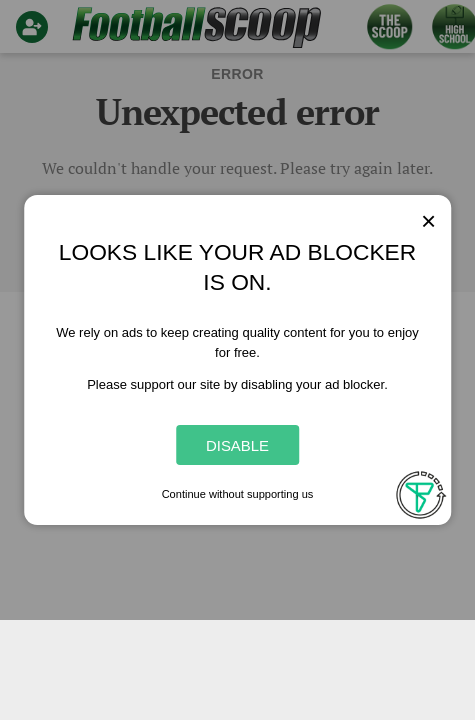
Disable (237, 445)
